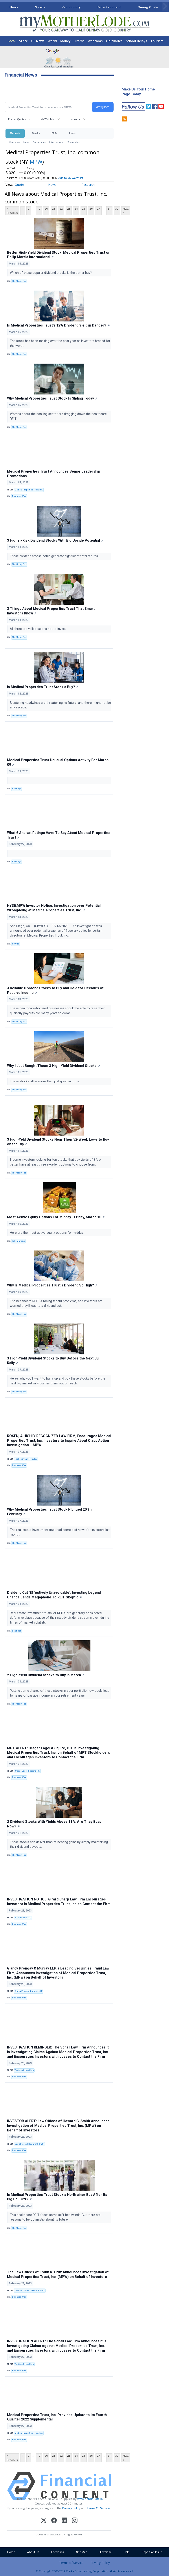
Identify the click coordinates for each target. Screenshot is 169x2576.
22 (61, 208)
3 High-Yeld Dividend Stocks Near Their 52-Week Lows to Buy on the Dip (58, 1141)
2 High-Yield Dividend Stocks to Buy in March (45, 1675)
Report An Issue (152, 2552)
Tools (72, 133)
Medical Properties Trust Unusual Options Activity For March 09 (57, 762)
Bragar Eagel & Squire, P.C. (27, 1771)
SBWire (15, 944)
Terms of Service (71, 2563)
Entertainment (109, 7)
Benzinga (16, 789)
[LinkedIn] (64, 2521)
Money (65, 41)
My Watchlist (47, 119)
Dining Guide (148, 7)
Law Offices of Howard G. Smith (29, 2144)
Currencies (39, 142)
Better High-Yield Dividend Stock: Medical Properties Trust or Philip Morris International (58, 254)
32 (116, 208)
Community (71, 7)
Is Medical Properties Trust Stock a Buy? (43, 687)
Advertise (105, 2552)
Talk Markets (18, 1241)
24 (76, 208)
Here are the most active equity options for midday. (47, 1233)
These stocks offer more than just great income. (45, 1081)
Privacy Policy (71, 2508)
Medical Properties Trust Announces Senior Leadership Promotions (53, 473)
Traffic (79, 41)
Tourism (157, 41)
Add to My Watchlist (70, 178)
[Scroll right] (165, 6)
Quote (19, 184)
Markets (15, 133)
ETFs (54, 133)
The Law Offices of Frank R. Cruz (30, 2290)
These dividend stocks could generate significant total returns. (54, 556)
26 (91, 208)
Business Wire (19, 496)
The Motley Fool (19, 281)
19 (38, 208)
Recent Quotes (17, 119)
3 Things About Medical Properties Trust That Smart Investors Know (51, 610)
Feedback (57, 2552)
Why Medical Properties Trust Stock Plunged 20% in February (50, 1511)
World (52, 41)
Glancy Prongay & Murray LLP (28, 1991)
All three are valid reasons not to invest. (38, 629)
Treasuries (73, 142)
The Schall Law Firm (24, 2070)
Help (127, 2552)
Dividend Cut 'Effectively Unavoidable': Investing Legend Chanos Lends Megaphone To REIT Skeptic (54, 1594)
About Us (33, 2552)
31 (109, 208)
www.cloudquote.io (90, 2499)
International (56, 142)
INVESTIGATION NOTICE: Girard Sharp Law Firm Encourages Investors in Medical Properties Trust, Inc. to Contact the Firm (58, 1901)
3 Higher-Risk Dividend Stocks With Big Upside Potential (55, 540)
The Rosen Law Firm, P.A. (26, 1459)
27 (98, 208)
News (13, 7)
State (23, 41)
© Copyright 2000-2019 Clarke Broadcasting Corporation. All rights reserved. (84, 2571)
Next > (126, 211)
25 (83, 208)
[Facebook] (54, 2521)
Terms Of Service (98, 2508)
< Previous (12, 211)
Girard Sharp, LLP (23, 1918)
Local (12, 41)
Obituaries (114, 41)
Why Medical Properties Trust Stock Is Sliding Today (52, 398)
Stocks (36, 133)
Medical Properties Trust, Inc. (29, 490)
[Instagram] (74, 2521)
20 (46, 208)
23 (68, 208)
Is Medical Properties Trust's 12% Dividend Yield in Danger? (58, 325)
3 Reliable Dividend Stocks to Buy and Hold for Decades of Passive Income (55, 990)
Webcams (95, 41)
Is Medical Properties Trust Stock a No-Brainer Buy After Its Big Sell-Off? (57, 2197)
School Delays (136, 41)
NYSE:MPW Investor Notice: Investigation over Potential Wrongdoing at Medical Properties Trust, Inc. (54, 907)
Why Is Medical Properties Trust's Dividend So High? (52, 1285)
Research (88, 184)
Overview (14, 142)
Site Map (81, 2552)
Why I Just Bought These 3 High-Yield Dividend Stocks (53, 1066)
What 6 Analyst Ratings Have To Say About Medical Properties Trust (58, 835)
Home (11, 2552)
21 (53, 208)
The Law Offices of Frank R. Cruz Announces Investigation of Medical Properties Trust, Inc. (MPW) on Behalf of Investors (58, 2274)
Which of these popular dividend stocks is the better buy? (51, 273)
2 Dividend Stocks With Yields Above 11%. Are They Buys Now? (54, 1823)
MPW (36, 161)
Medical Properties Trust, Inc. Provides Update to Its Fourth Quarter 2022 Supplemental (57, 2417)
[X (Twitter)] (43, 2521)
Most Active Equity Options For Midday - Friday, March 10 (56, 1217)
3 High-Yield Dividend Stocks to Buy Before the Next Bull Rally (53, 1360)
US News (37, 41)
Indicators (75, 119)
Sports (40, 7)
